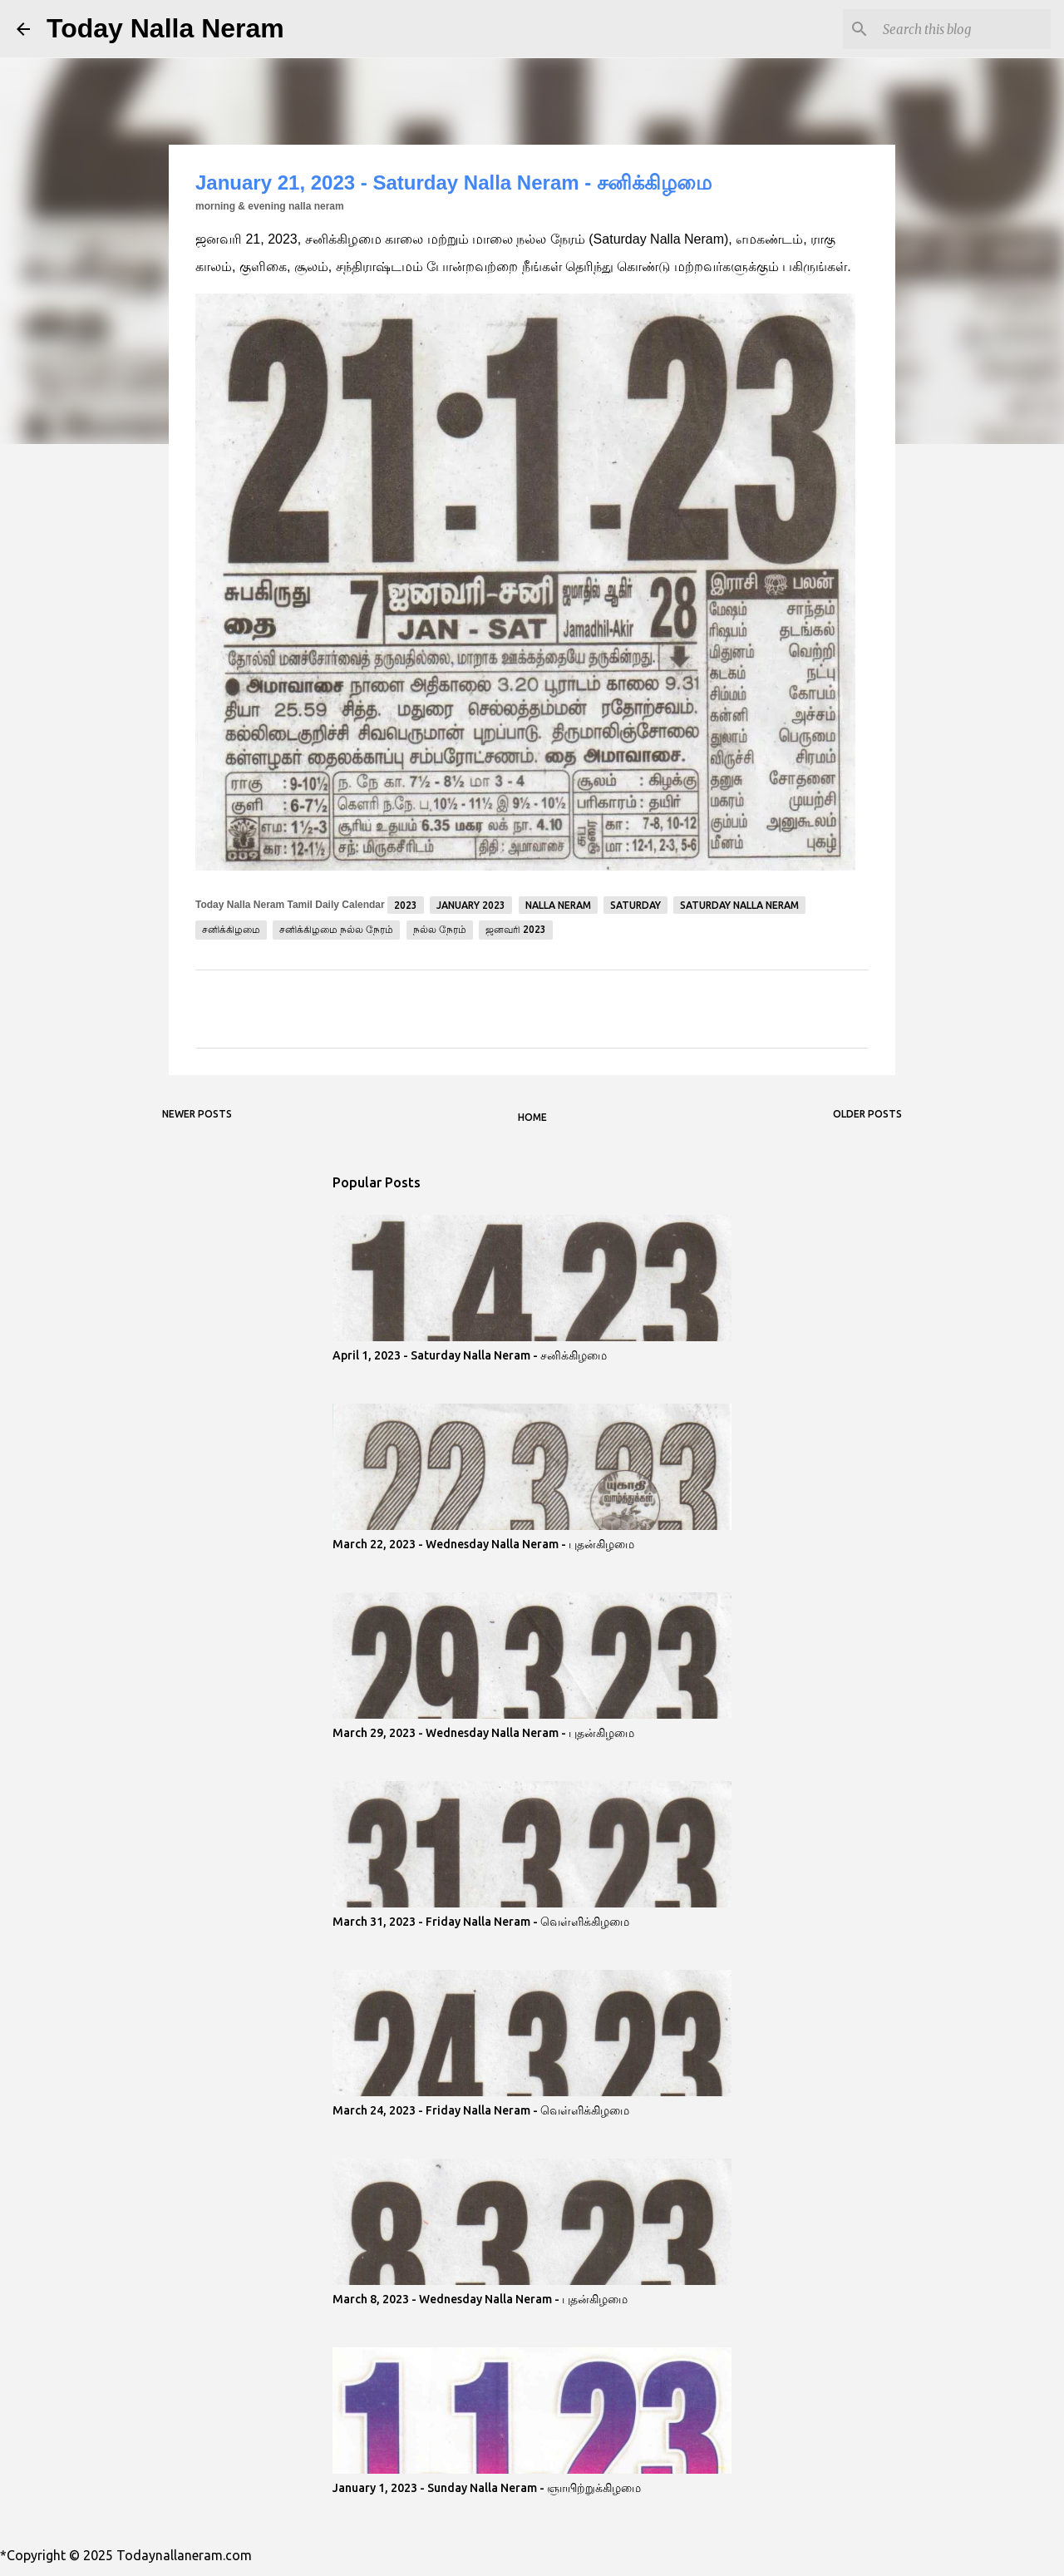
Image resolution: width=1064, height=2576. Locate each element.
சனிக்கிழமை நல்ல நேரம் (336, 929)
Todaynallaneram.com (184, 2555)
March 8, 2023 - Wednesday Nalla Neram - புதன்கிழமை (480, 2299)
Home (532, 1117)
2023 (405, 905)
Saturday (635, 905)
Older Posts (867, 1113)
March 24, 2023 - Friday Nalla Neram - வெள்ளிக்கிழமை (480, 2110)
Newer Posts (197, 1113)
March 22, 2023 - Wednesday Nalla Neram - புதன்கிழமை (483, 1544)
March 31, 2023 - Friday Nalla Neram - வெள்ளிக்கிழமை (480, 1921)
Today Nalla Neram (165, 28)
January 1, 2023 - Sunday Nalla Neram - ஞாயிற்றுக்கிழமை (486, 2488)
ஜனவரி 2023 (515, 929)
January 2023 (470, 905)
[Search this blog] (963, 29)
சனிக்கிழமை (231, 929)
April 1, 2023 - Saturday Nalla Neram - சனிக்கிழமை (469, 1355)
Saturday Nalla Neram (739, 905)
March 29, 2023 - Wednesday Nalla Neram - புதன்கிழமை (483, 1733)
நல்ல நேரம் (439, 929)
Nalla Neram (558, 905)
